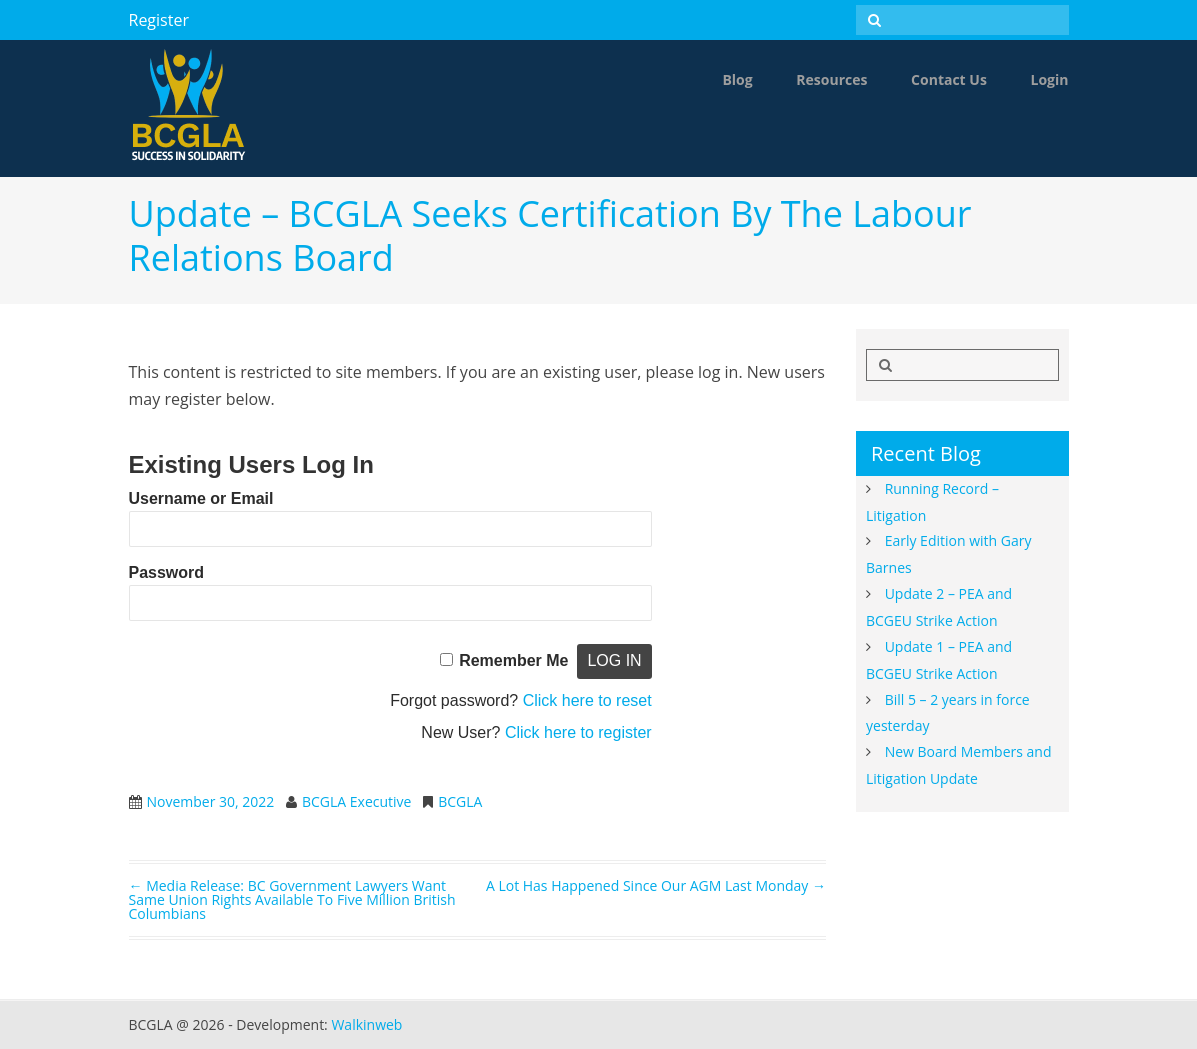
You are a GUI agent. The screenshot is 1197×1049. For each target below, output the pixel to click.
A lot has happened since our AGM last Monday (656, 885)
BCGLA (460, 801)
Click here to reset (587, 700)
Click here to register (578, 732)
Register (159, 20)
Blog (737, 79)
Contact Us (949, 79)
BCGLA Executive (356, 801)
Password (167, 572)
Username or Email (201, 498)
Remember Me (513, 660)
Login (1050, 79)
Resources (831, 79)
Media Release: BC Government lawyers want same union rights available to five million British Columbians (292, 899)
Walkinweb (366, 1024)
